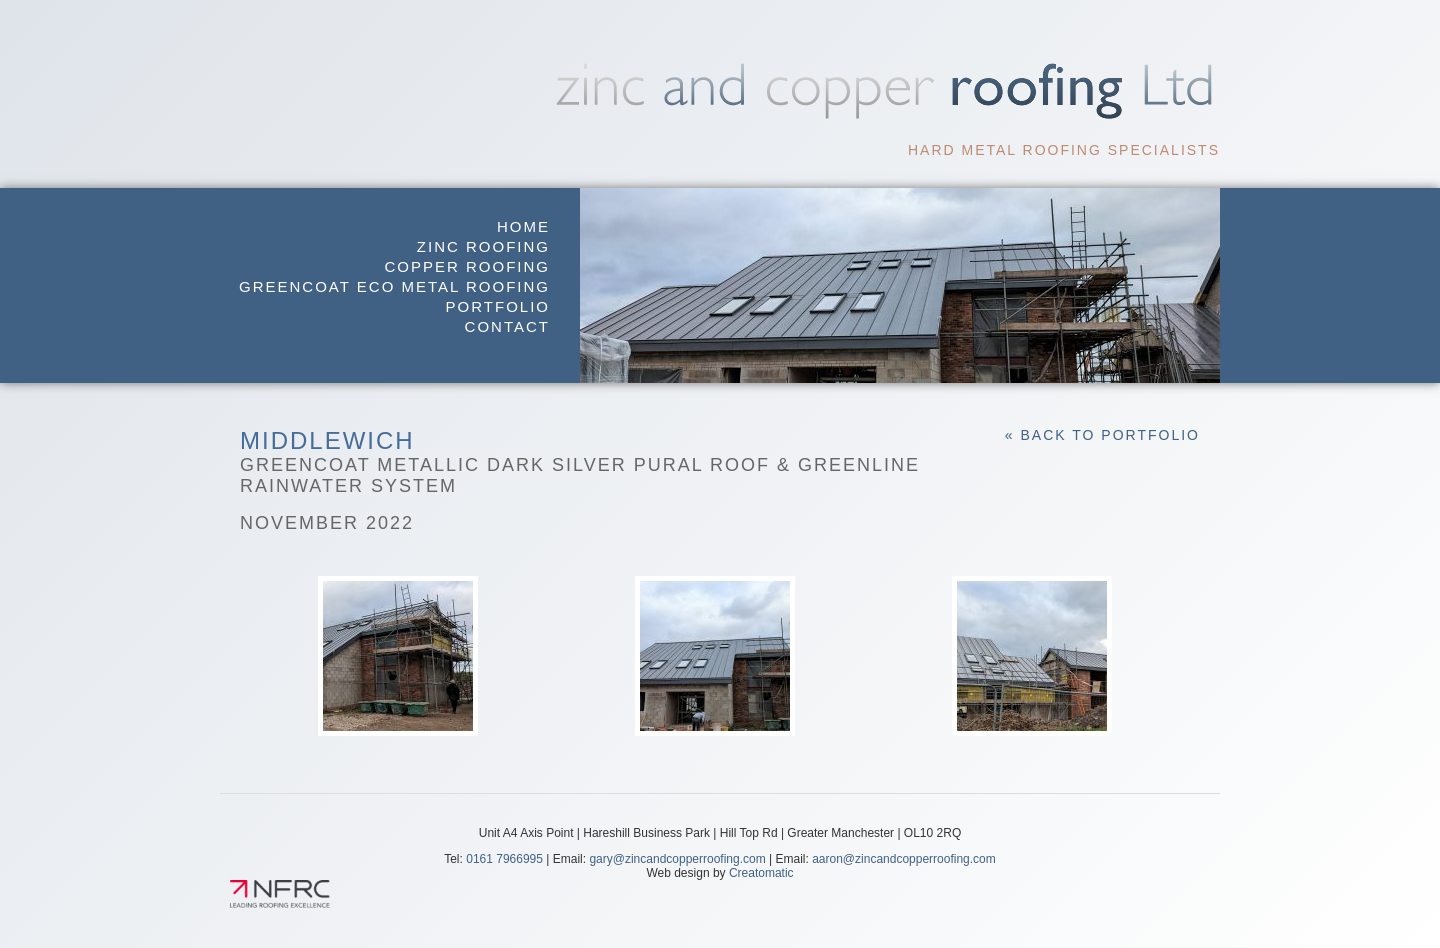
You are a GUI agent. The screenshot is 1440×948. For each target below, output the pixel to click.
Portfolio (498, 306)
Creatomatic (761, 873)
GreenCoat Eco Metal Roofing (394, 286)
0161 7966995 (504, 859)
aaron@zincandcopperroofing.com (904, 859)
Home (523, 226)
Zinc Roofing (483, 246)
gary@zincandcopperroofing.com (677, 859)
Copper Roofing (467, 266)
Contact (507, 326)
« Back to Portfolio (1102, 435)
